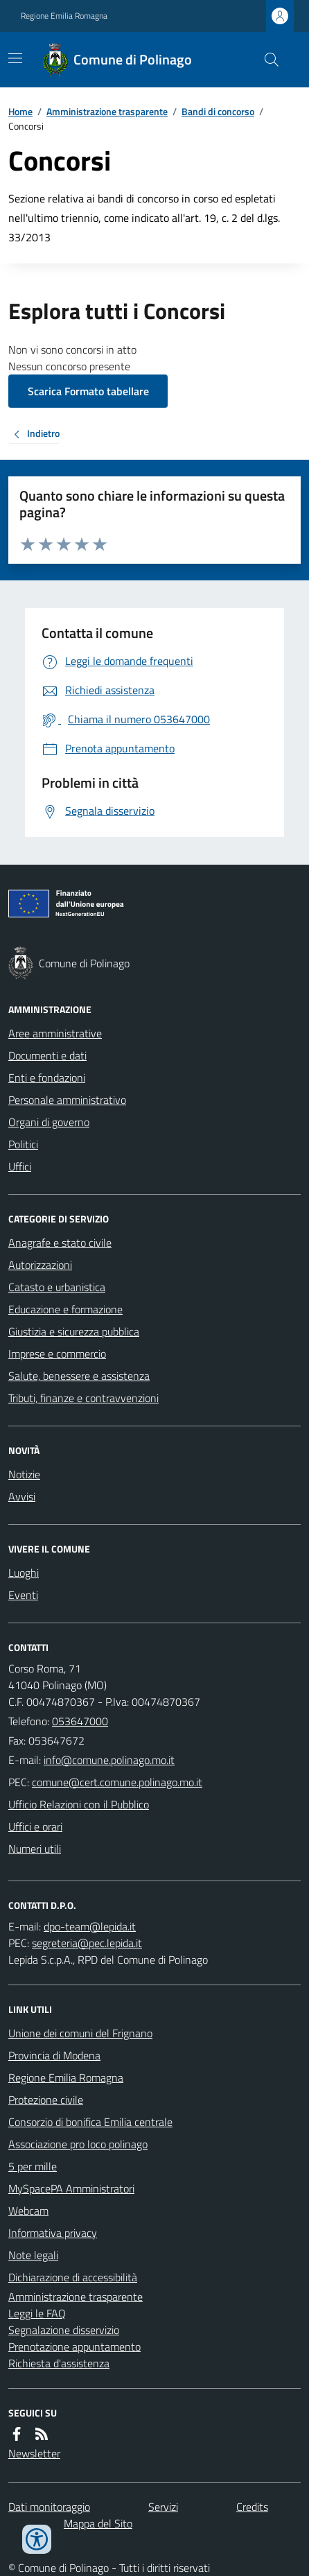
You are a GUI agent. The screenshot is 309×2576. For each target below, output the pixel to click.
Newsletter (34, 2453)
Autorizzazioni (40, 1264)
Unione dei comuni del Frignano (80, 2033)
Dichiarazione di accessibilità (72, 2277)
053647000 (80, 1721)
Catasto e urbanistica (56, 1287)
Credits (252, 2506)
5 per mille (32, 2166)
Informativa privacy (52, 2232)
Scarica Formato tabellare (88, 391)
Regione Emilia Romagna (64, 16)
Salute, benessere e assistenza (79, 1375)
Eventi (23, 1595)
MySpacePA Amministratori (71, 2188)
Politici (23, 1144)
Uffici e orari (35, 1826)
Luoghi (23, 1572)
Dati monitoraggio (49, 2506)
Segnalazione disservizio (63, 2330)
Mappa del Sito (98, 2523)
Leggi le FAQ (37, 2313)
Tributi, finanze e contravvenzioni (83, 1398)
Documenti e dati (47, 1055)
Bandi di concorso (218, 111)
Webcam (28, 2210)
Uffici (19, 1166)
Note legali (33, 2255)
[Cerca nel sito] (266, 59)
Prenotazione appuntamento (74, 2346)
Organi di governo (48, 1122)
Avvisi (21, 1496)
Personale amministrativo (67, 1099)
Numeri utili (34, 1848)
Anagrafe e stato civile (60, 1242)
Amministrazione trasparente (107, 111)
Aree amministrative (55, 1033)
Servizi (163, 2506)
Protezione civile (45, 2099)
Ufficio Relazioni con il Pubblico (78, 1804)
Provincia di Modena (54, 2055)
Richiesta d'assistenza (58, 2363)
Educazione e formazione (65, 1309)
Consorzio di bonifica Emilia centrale (90, 2121)
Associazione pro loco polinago (78, 2144)
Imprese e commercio (57, 1353)
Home (20, 111)
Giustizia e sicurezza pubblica (73, 1331)
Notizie (24, 1474)
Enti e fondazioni (46, 1077)
